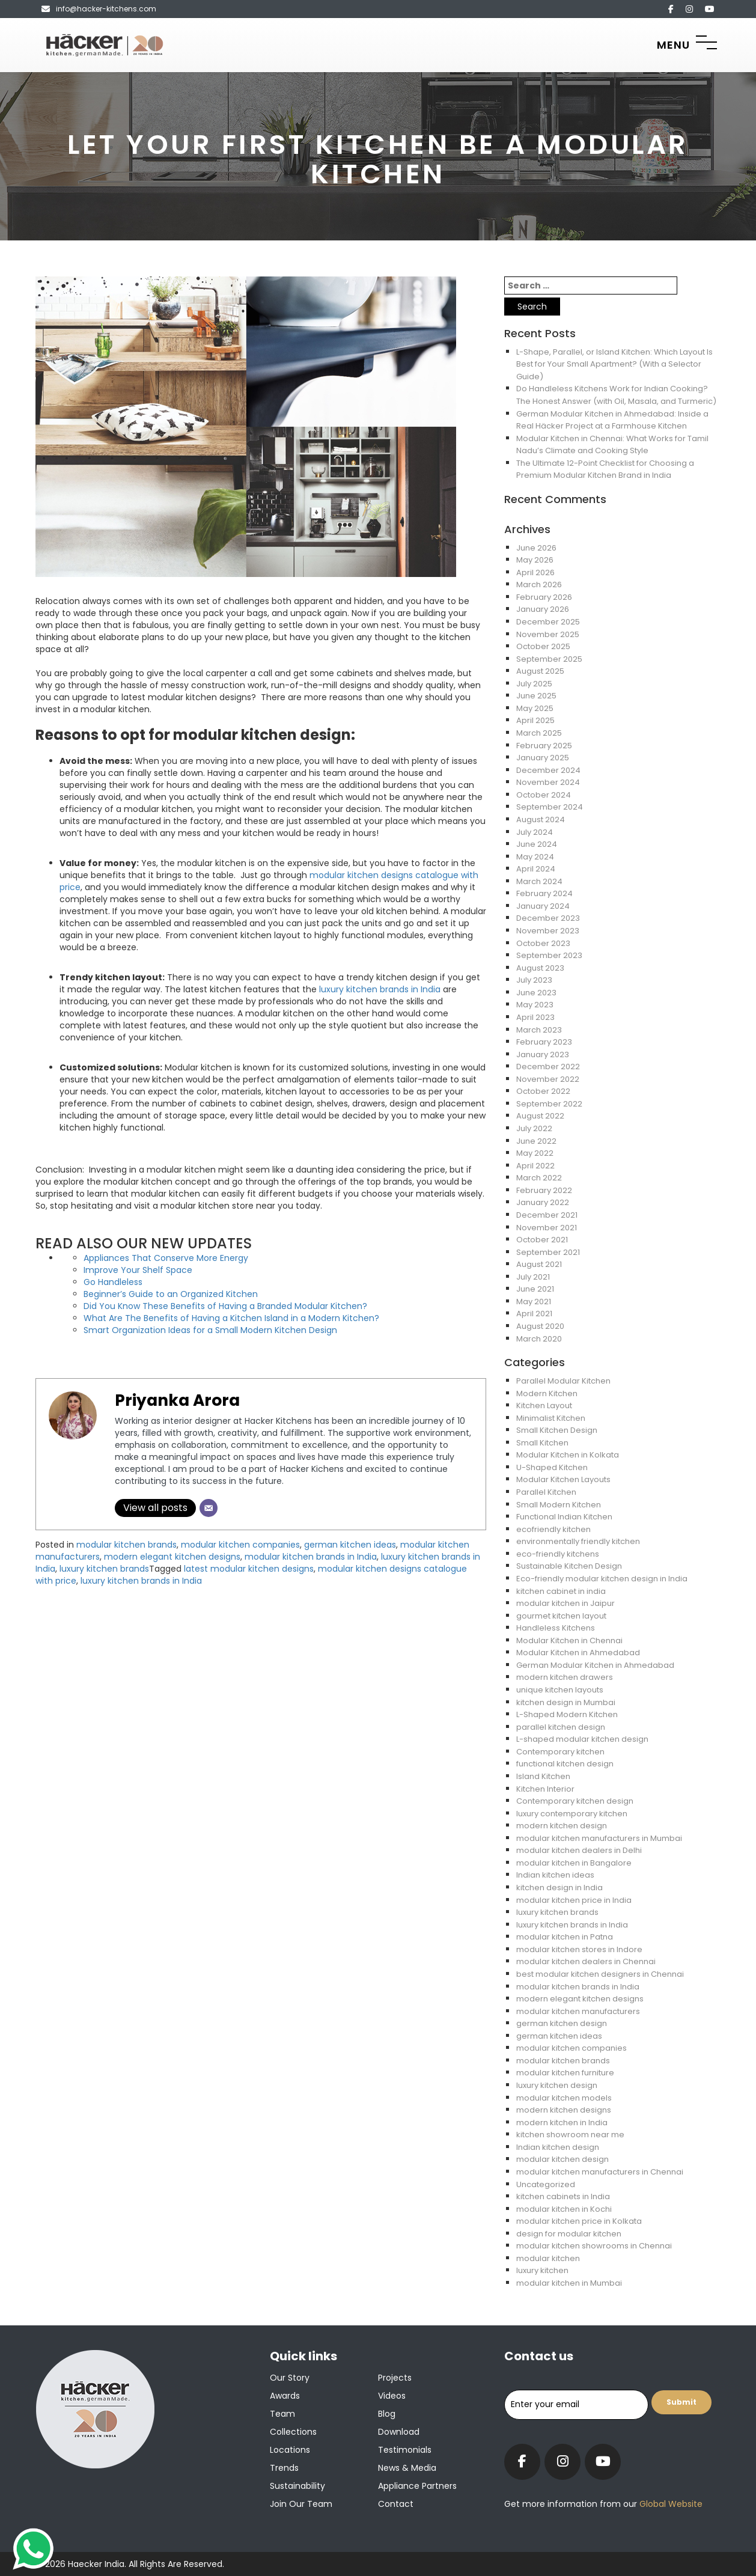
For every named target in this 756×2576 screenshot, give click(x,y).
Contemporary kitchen (560, 1751)
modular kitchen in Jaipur (565, 1603)
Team (282, 2414)
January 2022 (542, 1202)
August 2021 (539, 1264)
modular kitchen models (564, 2098)
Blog (386, 2414)
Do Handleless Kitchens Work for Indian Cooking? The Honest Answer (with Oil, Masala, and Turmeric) (616, 395)
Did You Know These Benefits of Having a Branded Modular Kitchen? (225, 1306)
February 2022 (544, 1190)
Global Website (670, 2504)
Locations (290, 2450)
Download (398, 2432)
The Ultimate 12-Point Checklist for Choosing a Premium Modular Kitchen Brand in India (605, 469)
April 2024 (535, 868)
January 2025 (542, 757)
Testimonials (404, 2450)
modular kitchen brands (126, 1545)
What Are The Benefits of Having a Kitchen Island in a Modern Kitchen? (231, 1318)
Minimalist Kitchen (550, 1418)
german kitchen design (561, 2023)
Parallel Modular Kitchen (563, 1381)
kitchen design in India (559, 1887)
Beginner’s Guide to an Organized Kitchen (171, 1294)
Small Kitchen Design (556, 1430)
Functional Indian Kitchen (564, 1516)
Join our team (301, 2504)
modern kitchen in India (562, 2122)
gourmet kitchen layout (561, 1616)
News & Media (407, 2468)
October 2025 (543, 646)
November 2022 (547, 1079)
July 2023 (534, 980)
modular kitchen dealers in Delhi (579, 1850)
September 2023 (549, 955)
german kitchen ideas (350, 1545)
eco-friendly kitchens (557, 1554)
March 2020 (539, 1338)
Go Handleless (113, 1282)
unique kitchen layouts (559, 1689)
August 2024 (540, 819)
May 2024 (535, 856)
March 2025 (539, 733)
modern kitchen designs (563, 2110)
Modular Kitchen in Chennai (569, 1640)
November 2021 (546, 1227)
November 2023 (547, 930)
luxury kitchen (542, 2270)
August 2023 (540, 968)
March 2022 (539, 1177)
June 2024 (536, 844)
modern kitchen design (561, 1825)
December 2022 (548, 1066)
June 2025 (536, 695)
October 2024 (543, 795)
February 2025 (544, 745)
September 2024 (549, 807)
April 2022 (535, 1165)
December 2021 (547, 1215)
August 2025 (540, 671)
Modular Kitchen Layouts (563, 1479)
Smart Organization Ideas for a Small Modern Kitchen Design (210, 1330)
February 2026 (544, 597)
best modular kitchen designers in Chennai (600, 1974)
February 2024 (544, 893)
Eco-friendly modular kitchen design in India (601, 1578)
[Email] (209, 1508)
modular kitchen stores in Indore (579, 1949)
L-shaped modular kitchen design (582, 1739)
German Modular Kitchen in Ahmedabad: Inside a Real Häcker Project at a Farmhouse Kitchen (612, 420)
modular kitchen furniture (565, 2072)
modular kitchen (548, 2258)
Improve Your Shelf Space (138, 1270)
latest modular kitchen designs (249, 1569)
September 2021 (548, 1252)
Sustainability (297, 2486)
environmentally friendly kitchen (578, 1541)
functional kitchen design (565, 1763)
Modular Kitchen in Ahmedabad (578, 1652)
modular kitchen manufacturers (578, 2011)
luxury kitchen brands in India (379, 989)
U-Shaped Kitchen (552, 1467)
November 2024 (548, 782)
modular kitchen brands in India (311, 1557)
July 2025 (534, 683)
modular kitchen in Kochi (564, 2209)
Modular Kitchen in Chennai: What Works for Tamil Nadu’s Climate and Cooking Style (612, 445)
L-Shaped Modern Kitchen (567, 1714)
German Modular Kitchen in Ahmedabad (595, 1665)
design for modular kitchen (568, 2233)
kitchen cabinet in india (561, 1591)
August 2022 (540, 1116)
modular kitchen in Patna (564, 1937)
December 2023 (548, 918)
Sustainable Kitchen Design (569, 1566)
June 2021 (535, 1289)
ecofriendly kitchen (553, 1529)
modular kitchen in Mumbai (569, 2283)
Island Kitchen (543, 1776)
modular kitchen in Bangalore (574, 1863)
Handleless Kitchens (555, 1628)
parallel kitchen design (560, 1727)
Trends (284, 2468)
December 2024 (548, 770)
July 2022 (534, 1128)
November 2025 (547, 634)
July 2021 (533, 1277)
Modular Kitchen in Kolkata (567, 1454)
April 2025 (535, 720)
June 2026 (536, 548)
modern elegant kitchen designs (172, 1557)
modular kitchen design (562, 2159)
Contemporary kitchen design (574, 1801)
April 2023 (535, 1017)
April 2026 (535, 572)
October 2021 (542, 1239)
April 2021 (534, 1313)
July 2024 (534, 832)
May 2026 (534, 560)
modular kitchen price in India (574, 1900)
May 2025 (534, 708)
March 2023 (539, 1030)
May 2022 (534, 1153)
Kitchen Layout (544, 1405)
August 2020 (540, 1326)
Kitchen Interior (545, 1789)
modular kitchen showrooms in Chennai (594, 2245)
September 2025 (549, 659)
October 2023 (543, 943)
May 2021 (533, 1301)
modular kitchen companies (240, 1545)
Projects (395, 2378)
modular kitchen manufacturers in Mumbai (599, 1838)
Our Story (289, 2378)
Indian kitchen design (557, 2147)
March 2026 (539, 584)
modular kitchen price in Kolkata (579, 2221)
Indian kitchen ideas (555, 1875)
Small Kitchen (542, 1442)
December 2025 (548, 621)
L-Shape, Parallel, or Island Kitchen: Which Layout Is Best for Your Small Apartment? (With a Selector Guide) (614, 364)
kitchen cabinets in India (563, 2196)
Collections (293, 2432)
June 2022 (536, 1141)
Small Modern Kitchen (558, 1504)
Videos (392, 2396)
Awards (285, 2396)
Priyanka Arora (177, 1400)
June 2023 (536, 992)
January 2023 (542, 1054)
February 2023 (544, 1042)
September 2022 (549, 1103)
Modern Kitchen (547, 1393)
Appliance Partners (417, 2486)
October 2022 (543, 1091)
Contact (395, 2504)
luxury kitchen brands (104, 1569)
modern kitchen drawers (564, 1677)
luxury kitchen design (556, 2085)
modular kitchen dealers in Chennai (586, 1961)
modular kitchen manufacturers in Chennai (599, 2172)
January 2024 (543, 906)
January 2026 (542, 609)
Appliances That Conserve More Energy (166, 1258)
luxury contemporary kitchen (571, 1813)
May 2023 (534, 1004)
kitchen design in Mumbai (565, 1702)
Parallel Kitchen (546, 1492)
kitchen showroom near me (570, 2134)
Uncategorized (545, 2184)
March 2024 (539, 881)
